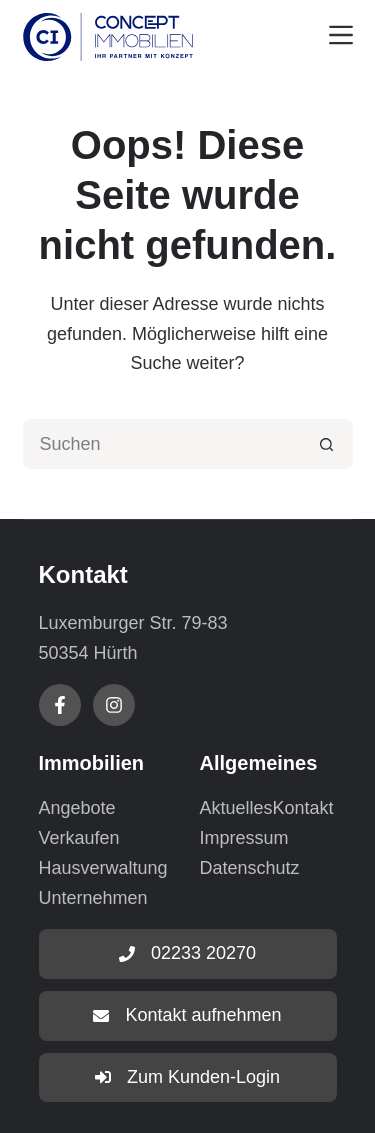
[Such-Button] (328, 444)
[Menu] (341, 35)
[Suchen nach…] (163, 444)
